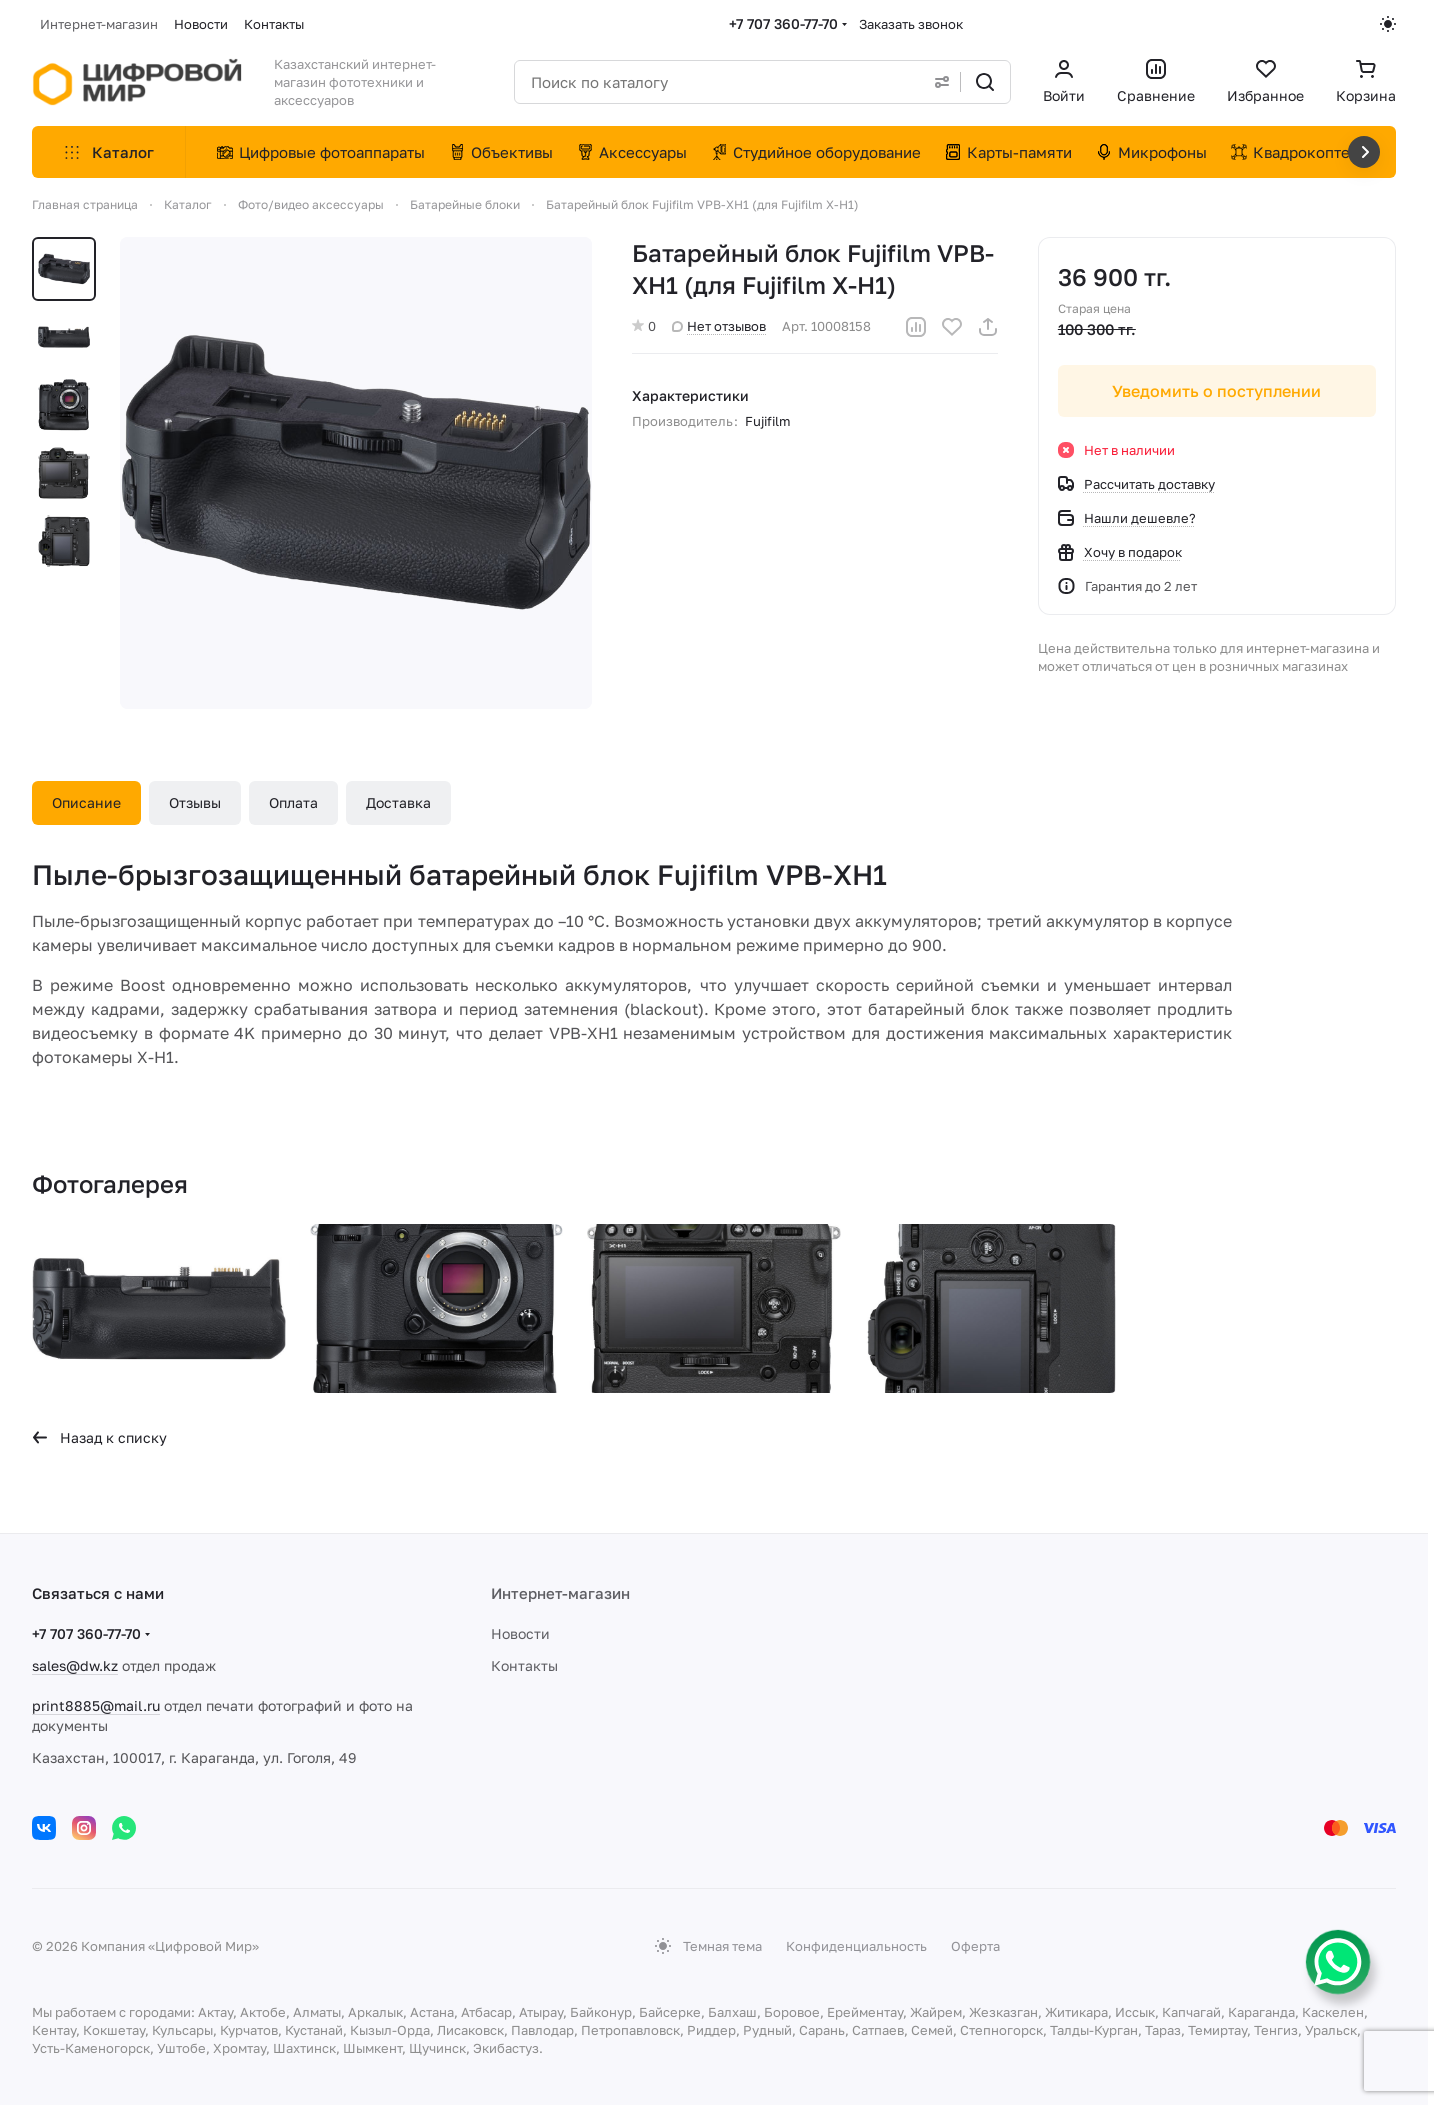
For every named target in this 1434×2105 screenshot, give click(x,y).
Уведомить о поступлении (1217, 391)
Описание (86, 802)
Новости (520, 1633)
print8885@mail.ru (96, 1705)
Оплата (293, 802)
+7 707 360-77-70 (783, 23)
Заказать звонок (911, 24)
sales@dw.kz (75, 1665)
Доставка (398, 802)
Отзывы (195, 802)
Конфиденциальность (856, 1946)
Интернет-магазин (560, 1593)
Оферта (975, 1946)
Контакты (524, 1665)
